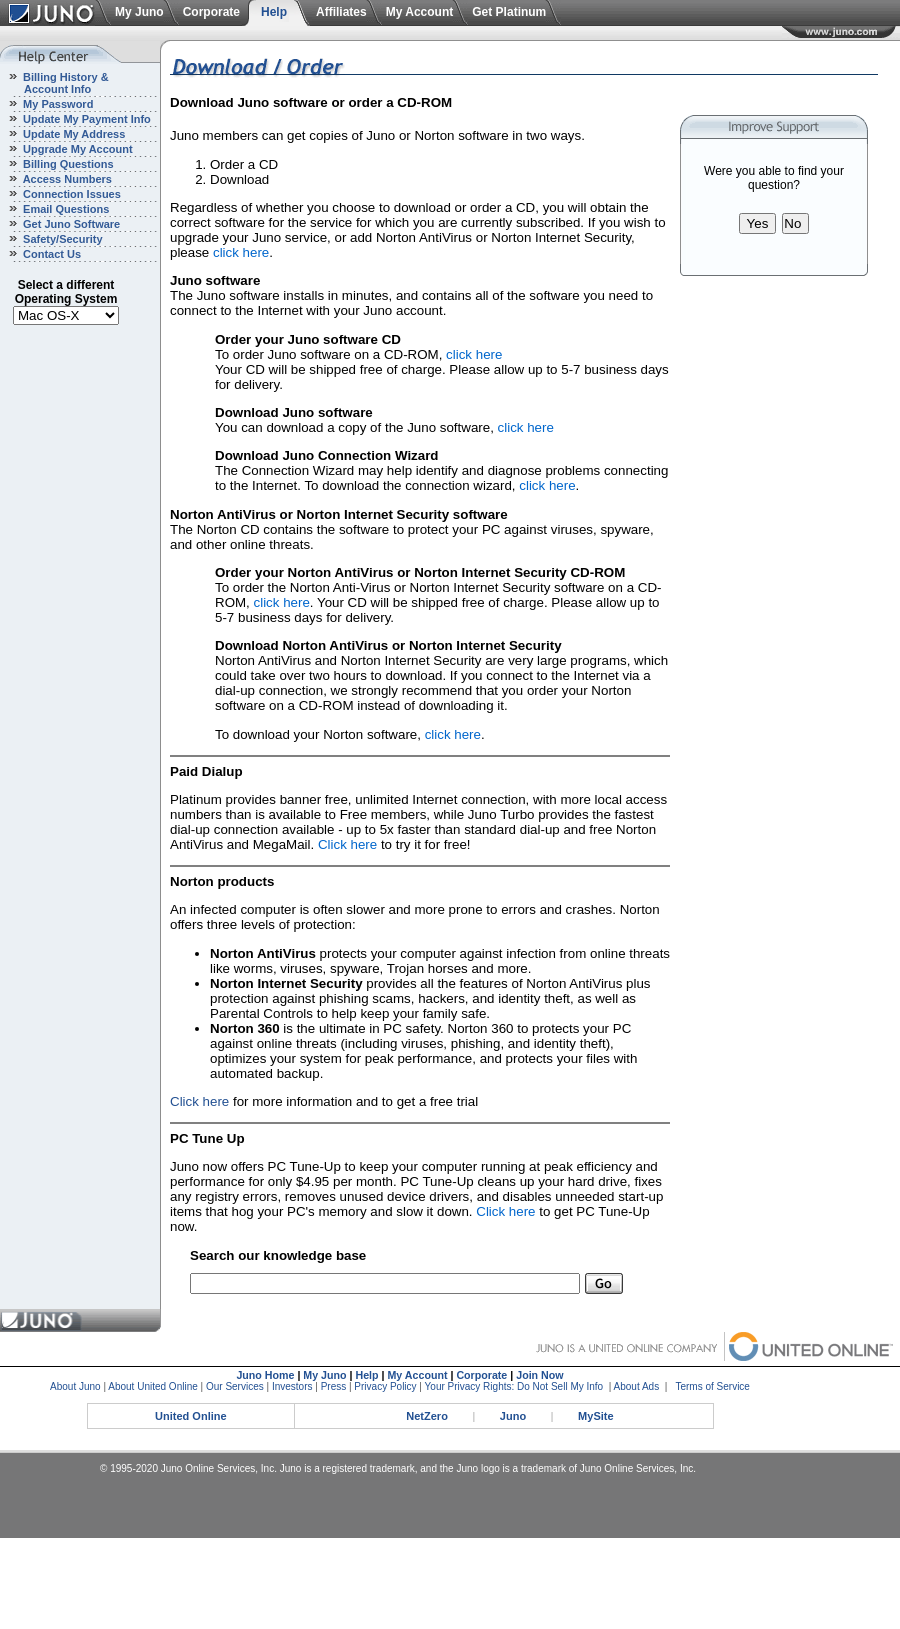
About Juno (75, 1386)
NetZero (427, 1416)
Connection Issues (70, 194)
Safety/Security (61, 239)
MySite (595, 1416)
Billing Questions (67, 164)
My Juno (139, 12)
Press (334, 1386)
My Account (420, 12)
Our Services (235, 1386)
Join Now (539, 1375)
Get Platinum (509, 12)
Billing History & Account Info (54, 83)
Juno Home (265, 1375)
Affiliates (341, 12)
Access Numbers (66, 179)
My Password (56, 104)
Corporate (211, 12)
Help (274, 12)
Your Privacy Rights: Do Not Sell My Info (514, 1386)
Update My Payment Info (85, 119)
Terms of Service (712, 1386)
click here (241, 252)
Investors (292, 1386)
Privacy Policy (385, 1386)
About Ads (637, 1386)
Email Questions (64, 209)
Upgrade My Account (76, 149)
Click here (347, 844)
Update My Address (72, 134)
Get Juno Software (70, 224)
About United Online (153, 1386)
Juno (513, 1416)
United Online (191, 1416)
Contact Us (50, 254)
